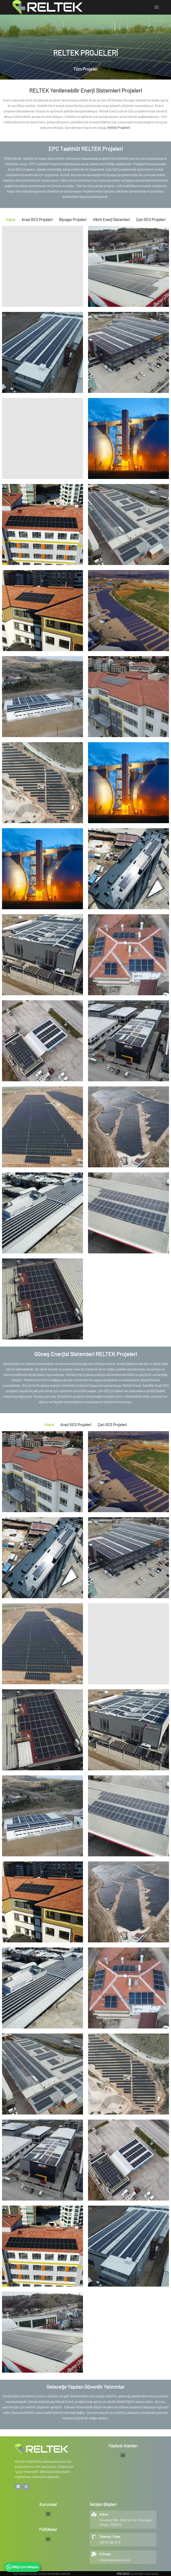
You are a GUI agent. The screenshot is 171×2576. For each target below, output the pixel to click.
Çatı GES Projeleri (150, 219)
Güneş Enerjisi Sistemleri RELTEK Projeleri (85, 1353)
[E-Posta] (93, 2554)
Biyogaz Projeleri (72, 219)
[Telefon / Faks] (93, 2536)
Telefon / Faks (109, 2537)
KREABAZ (123, 2573)
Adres (103, 2514)
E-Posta (105, 2554)
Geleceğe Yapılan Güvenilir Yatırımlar (85, 2387)
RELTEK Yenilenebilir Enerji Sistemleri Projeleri (85, 90)
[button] (123, 2455)
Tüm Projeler (85, 68)
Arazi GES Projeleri (37, 219)
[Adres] (93, 2514)
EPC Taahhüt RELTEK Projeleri (85, 148)
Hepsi (10, 219)
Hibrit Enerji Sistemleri (111, 219)
